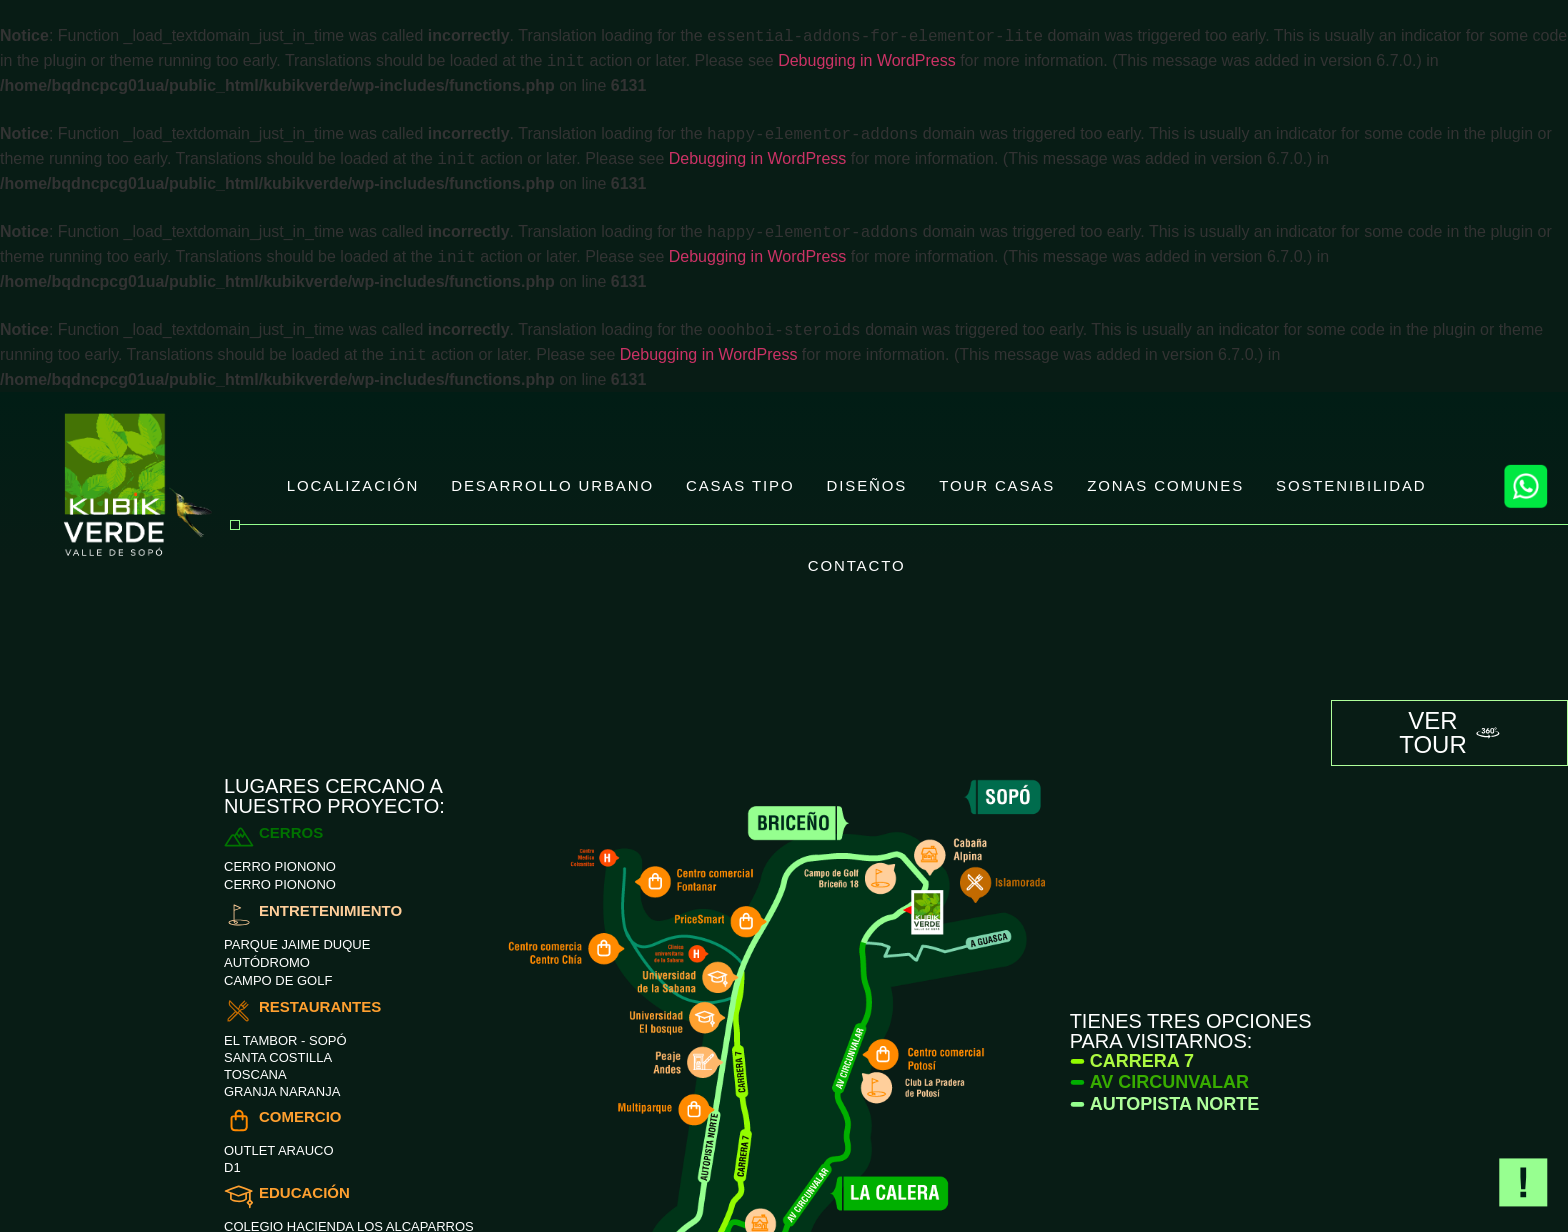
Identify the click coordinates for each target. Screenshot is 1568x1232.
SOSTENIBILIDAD (1351, 485)
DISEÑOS (867, 485)
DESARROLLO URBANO (552, 485)
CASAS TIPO (740, 485)
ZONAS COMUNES (1165, 485)
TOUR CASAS (997, 485)
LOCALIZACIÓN (353, 485)
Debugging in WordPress (867, 61)
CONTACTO (857, 565)
